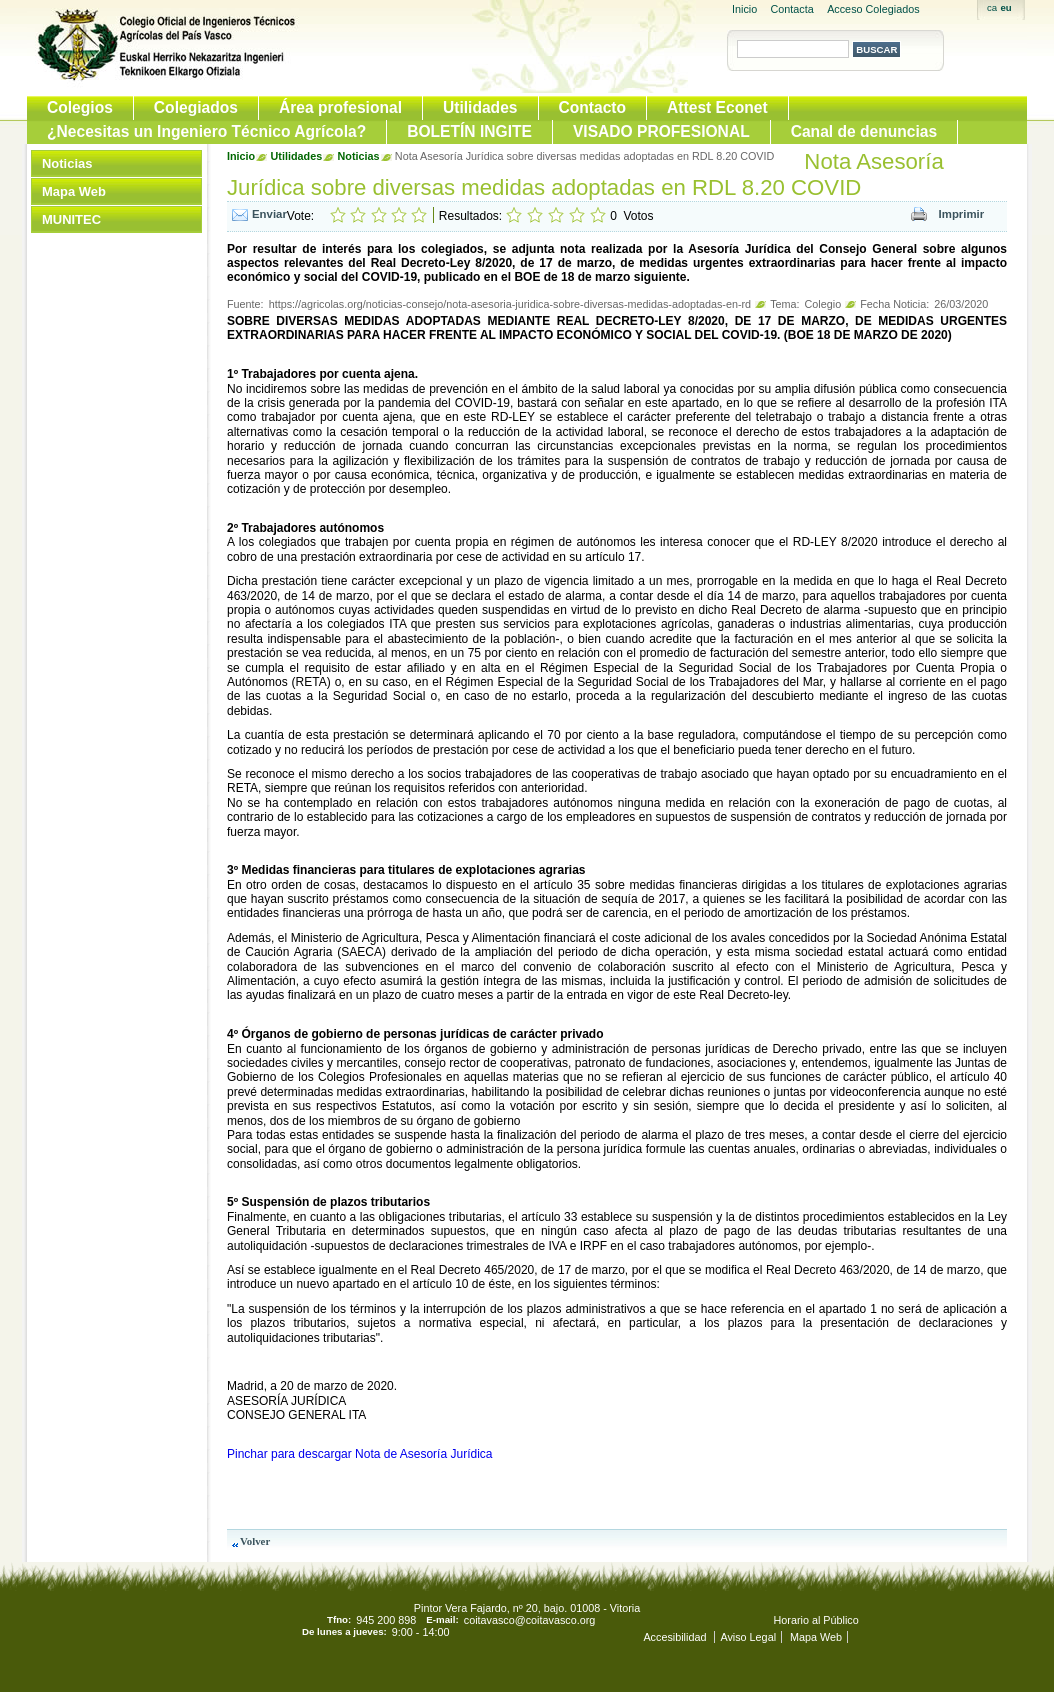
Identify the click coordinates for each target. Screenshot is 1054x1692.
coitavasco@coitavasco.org (530, 1620)
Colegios (80, 107)
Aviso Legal (748, 1637)
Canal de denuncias (864, 131)
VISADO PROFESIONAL (661, 131)
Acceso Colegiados (873, 9)
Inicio (744, 9)
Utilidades (480, 107)
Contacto (593, 107)
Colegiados (196, 107)
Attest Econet (717, 107)
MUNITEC (71, 219)
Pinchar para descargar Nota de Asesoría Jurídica (359, 1454)
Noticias (67, 163)
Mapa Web (74, 191)
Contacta (792, 9)
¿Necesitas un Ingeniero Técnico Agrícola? (206, 131)
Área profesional (340, 107)
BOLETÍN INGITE (469, 131)
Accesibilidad (676, 1637)
